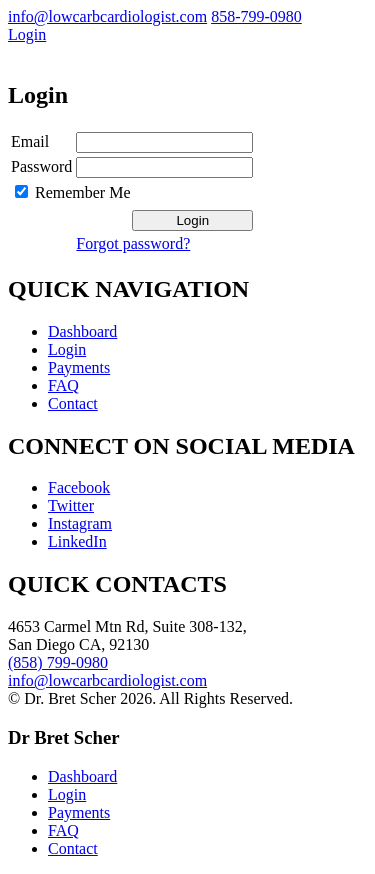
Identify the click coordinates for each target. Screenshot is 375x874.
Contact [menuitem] (73, 848)
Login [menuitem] (67, 794)
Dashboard (82, 331)
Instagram (80, 523)
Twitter (71, 505)
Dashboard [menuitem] (82, 776)
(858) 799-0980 (58, 662)
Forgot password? (133, 243)
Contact (73, 403)
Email (30, 141)
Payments (79, 367)
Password (41, 166)
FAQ (63, 385)
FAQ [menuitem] (63, 830)
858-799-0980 (256, 16)
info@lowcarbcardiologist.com (107, 16)
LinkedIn (77, 541)
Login (27, 34)
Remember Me (83, 192)
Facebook (79, 487)
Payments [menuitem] (79, 812)
